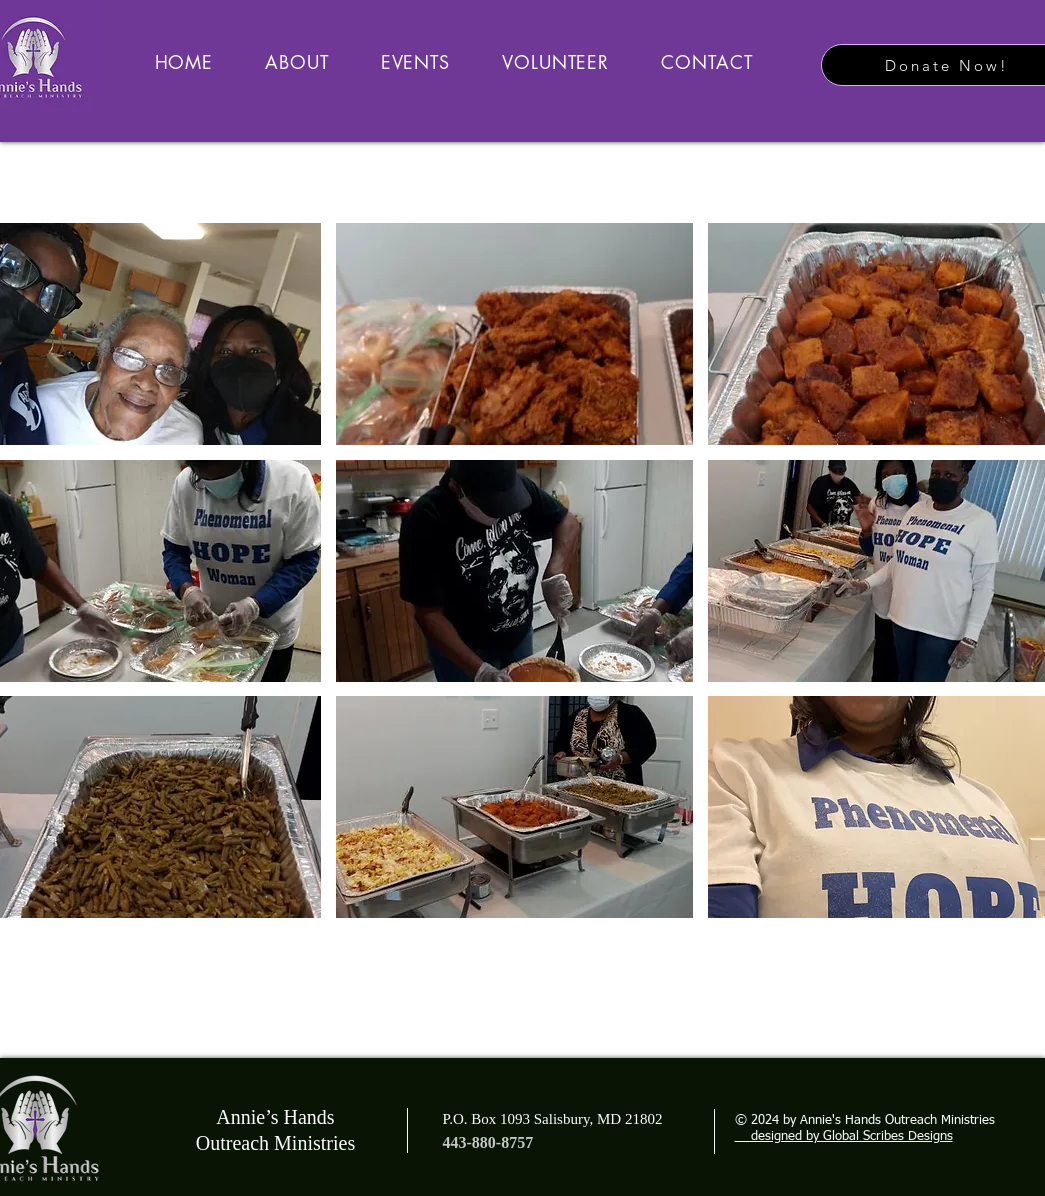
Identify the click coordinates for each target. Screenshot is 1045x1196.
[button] (514, 334)
